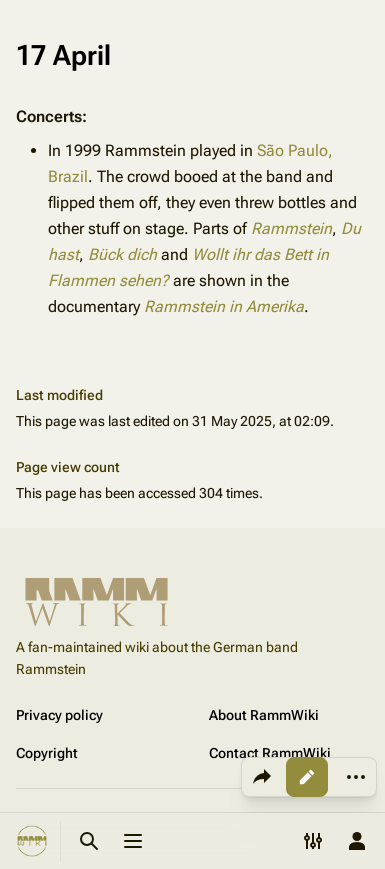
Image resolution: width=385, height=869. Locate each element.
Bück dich (122, 254)
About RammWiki (264, 715)
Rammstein (291, 228)
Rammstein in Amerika (224, 306)
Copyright (47, 753)
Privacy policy (59, 715)
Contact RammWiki (270, 753)
